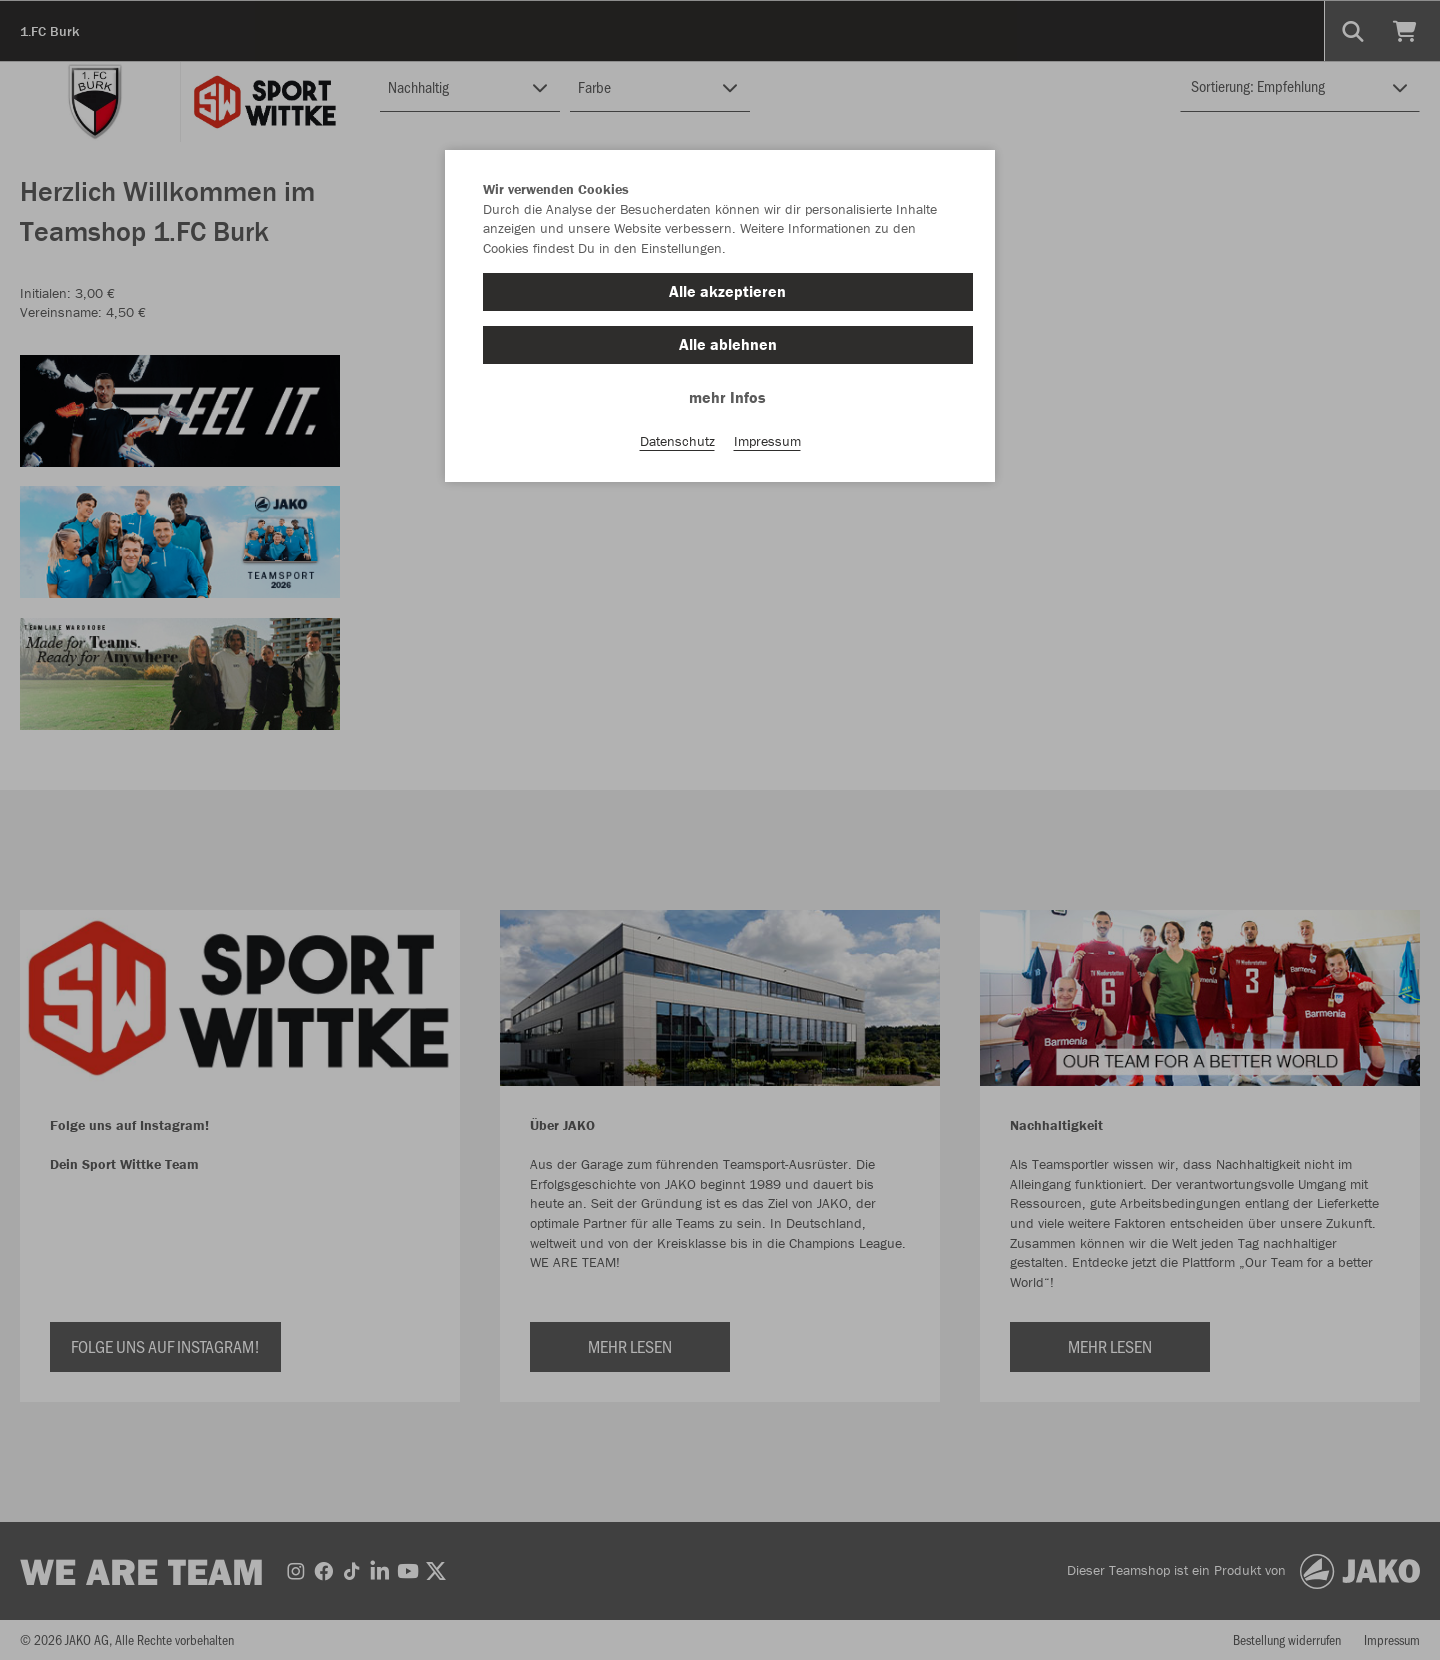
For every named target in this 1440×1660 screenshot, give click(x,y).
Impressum (767, 441)
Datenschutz (677, 441)
